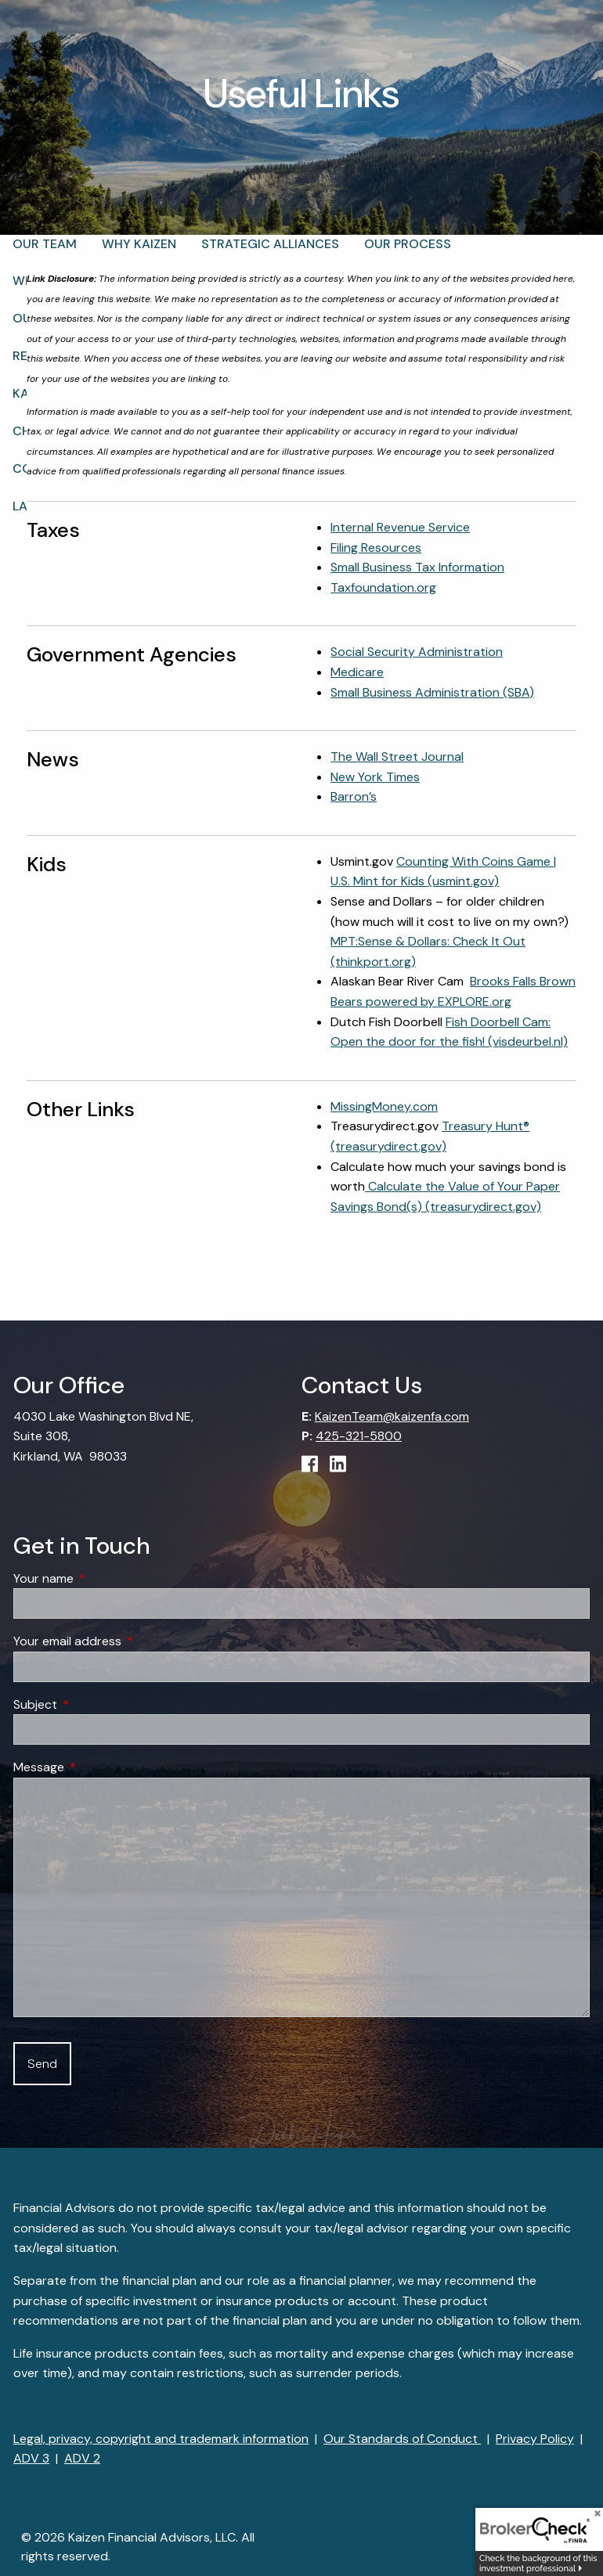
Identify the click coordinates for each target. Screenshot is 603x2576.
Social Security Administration (416, 651)
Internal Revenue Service (400, 527)
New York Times (375, 777)
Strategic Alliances (270, 244)
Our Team (45, 244)
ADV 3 (31, 2458)
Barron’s (353, 796)
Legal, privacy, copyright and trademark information (161, 2438)
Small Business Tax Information (417, 567)
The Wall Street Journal (397, 756)
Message (98, 1767)
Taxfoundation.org (383, 587)
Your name (103, 1578)
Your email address (127, 1641)
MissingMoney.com (384, 1106)
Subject (95, 1704)
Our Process (407, 244)
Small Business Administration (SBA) (432, 692)
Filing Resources (375, 547)
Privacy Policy (535, 2438)
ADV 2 (82, 2458)
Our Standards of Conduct (402, 2438)
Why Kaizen (139, 244)
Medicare (357, 672)
